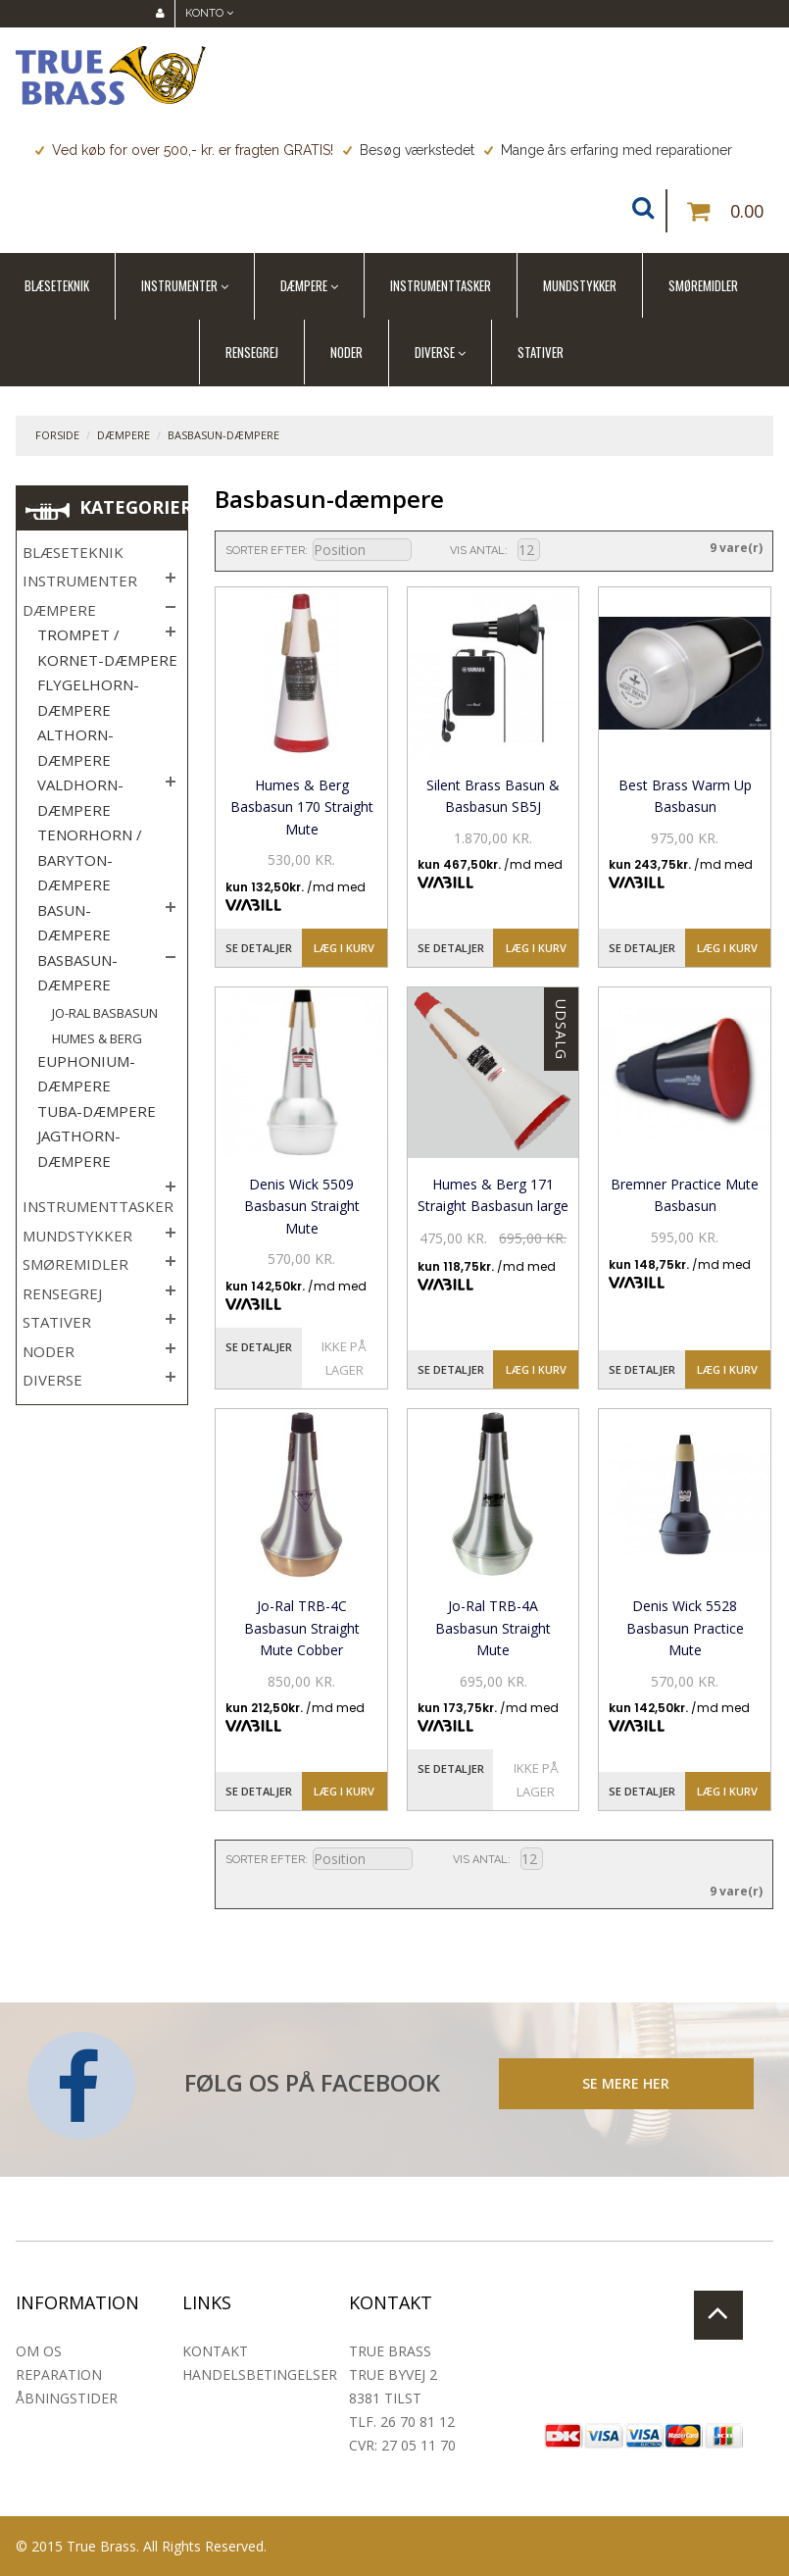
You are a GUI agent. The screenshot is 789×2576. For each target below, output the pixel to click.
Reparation (59, 2374)
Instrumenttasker (440, 285)
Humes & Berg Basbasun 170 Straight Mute (301, 807)
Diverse (435, 352)
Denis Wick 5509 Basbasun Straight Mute (302, 1206)
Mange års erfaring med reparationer (608, 150)
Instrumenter (179, 285)
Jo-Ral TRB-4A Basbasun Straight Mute (493, 1627)
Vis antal (477, 550)
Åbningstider (67, 2398)
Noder (346, 352)
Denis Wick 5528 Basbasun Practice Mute (685, 1627)
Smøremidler (703, 285)
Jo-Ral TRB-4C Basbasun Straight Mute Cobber (302, 1627)
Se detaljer (258, 947)
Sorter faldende (424, 551)
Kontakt (215, 2351)
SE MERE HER (625, 2083)
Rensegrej (251, 352)
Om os (39, 2351)
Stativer (541, 352)
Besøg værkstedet (408, 150)
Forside (57, 435)
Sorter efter (265, 550)
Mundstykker (579, 285)
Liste (642, 549)
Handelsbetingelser (259, 2374)
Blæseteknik (57, 285)
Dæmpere (303, 285)
